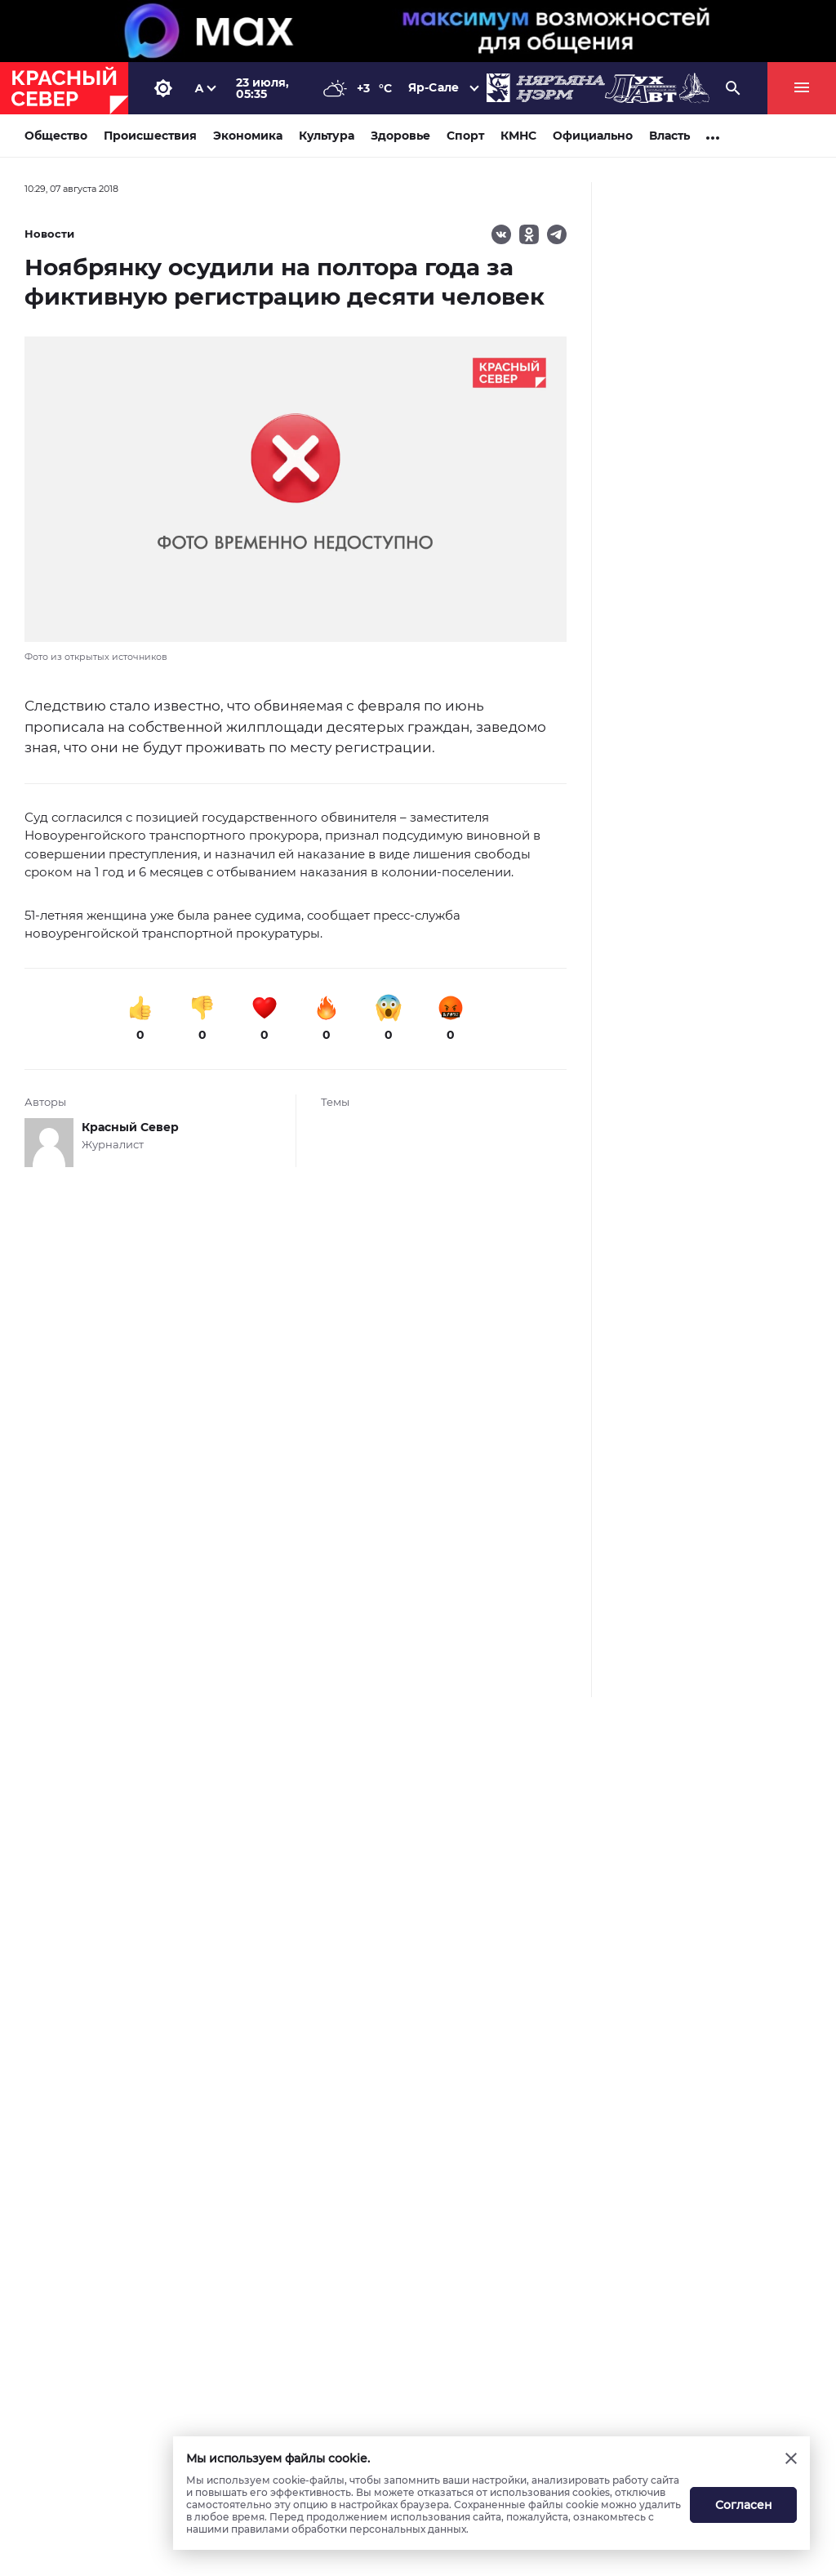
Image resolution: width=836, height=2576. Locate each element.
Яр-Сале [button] (433, 87)
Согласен (743, 2505)
